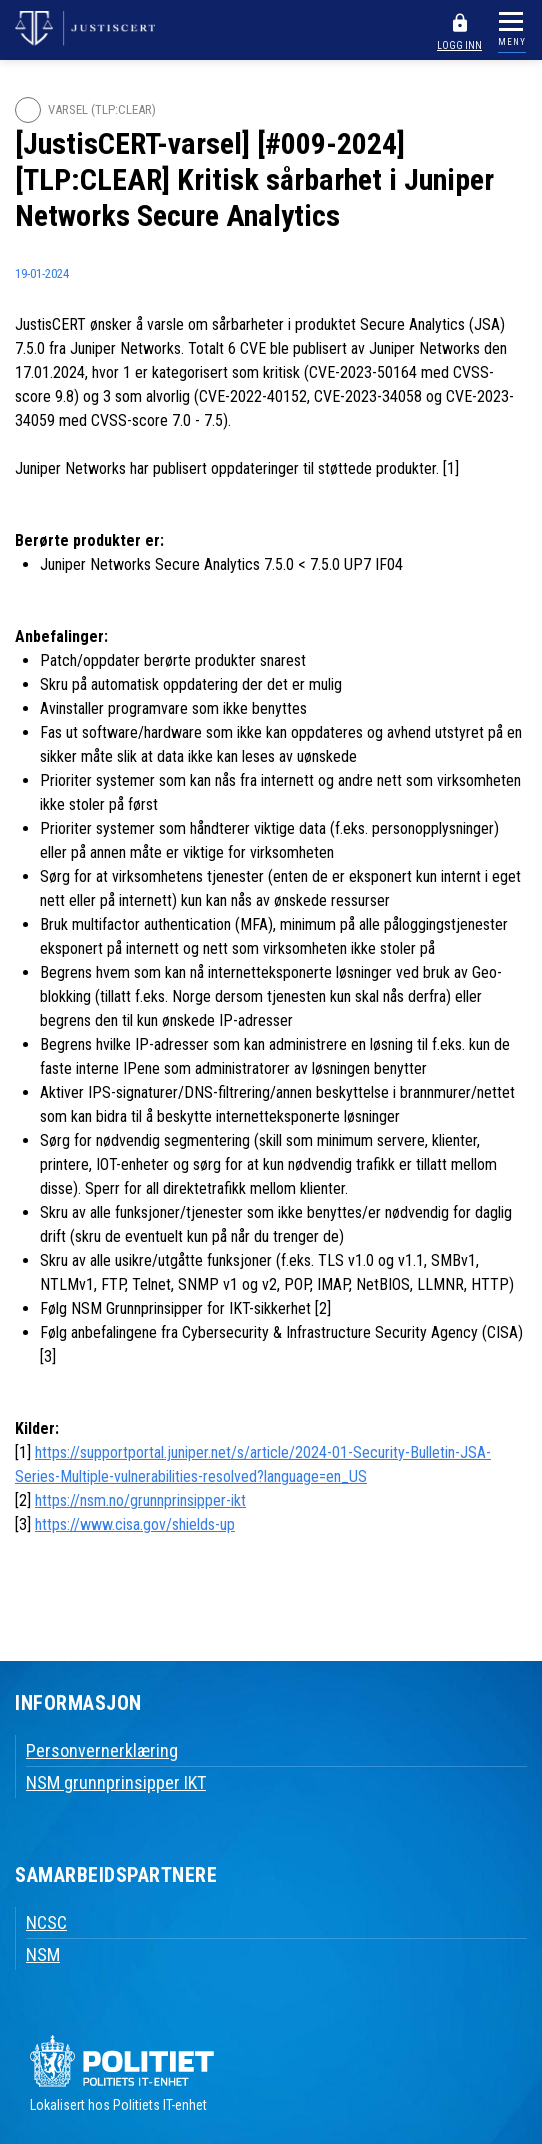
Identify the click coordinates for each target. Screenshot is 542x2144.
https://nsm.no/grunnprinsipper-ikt (140, 1500)
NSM (43, 1954)
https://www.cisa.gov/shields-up (135, 1524)
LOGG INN (459, 45)
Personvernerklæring (102, 1750)
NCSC (46, 1922)
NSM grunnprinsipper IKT (116, 1782)
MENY (512, 42)
